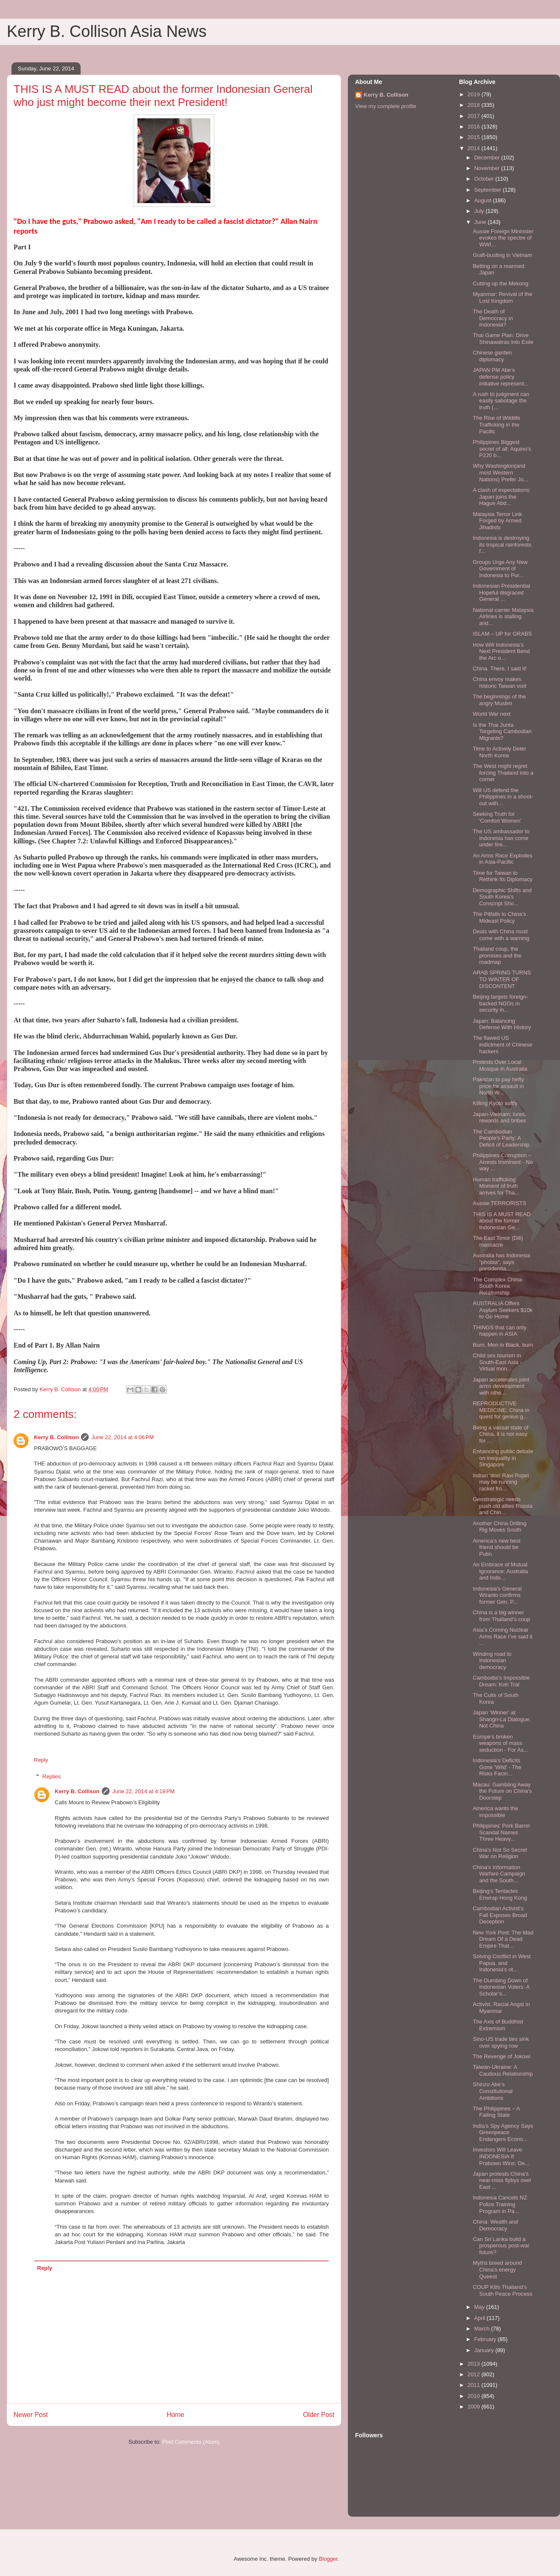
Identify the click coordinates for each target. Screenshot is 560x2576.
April (480, 2318)
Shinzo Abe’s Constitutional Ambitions (492, 2091)
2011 (475, 2385)
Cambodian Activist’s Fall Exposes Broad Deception (500, 1915)
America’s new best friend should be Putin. (496, 1547)
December (487, 157)
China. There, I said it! (499, 668)
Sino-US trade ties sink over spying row (501, 2042)
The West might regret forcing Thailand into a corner (503, 772)
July (480, 211)
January (485, 2350)
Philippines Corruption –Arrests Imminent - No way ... (502, 1162)
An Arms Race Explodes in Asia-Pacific (502, 858)
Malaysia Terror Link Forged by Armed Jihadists (497, 520)
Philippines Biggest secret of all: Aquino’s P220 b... (502, 448)
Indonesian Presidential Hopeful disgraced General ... (501, 592)
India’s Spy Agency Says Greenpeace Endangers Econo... (503, 2132)
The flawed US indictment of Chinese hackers (502, 1044)
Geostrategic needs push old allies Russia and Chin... (502, 1505)
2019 (475, 94)
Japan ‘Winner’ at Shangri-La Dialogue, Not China (502, 1719)
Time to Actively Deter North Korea (499, 752)
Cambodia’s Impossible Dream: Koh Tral (501, 1681)
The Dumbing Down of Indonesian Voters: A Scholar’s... (501, 1987)
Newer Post (31, 2414)
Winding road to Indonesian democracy (492, 1660)
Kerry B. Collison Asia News (107, 31)
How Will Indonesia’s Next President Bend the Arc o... (501, 651)
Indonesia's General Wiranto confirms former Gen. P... (497, 1595)
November (487, 168)
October (485, 179)
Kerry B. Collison (56, 1437)
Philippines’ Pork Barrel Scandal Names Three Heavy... (501, 1832)
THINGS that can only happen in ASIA (499, 1330)
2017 (475, 116)
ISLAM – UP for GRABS (502, 634)
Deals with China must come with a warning (501, 934)
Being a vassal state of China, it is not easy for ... (500, 1434)
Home (176, 2414)
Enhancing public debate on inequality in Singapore (503, 1458)
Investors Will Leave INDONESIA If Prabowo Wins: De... (501, 2156)
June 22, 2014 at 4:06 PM (122, 1437)
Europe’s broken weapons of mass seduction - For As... (500, 1743)
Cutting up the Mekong (500, 283)
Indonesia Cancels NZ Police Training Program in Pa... (500, 2204)
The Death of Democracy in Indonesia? (492, 318)
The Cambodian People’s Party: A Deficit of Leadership (501, 1138)
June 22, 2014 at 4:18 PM (143, 1791)
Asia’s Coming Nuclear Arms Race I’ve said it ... (502, 1636)
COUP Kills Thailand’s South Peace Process (502, 2290)
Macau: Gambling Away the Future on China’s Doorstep (502, 1791)
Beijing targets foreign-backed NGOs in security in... (500, 1003)
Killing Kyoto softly (495, 1103)
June (481, 222)
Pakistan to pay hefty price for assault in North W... (498, 1086)
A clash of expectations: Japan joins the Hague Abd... (502, 496)
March (482, 2328)
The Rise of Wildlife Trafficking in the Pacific (496, 424)
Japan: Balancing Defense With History (502, 1024)
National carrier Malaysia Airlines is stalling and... (503, 616)
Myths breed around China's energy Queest (497, 2269)
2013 (475, 2364)
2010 (475, 2396)
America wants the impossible (495, 1811)
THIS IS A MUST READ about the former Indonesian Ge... (501, 1221)
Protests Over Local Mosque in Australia (500, 1065)
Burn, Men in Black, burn (503, 1345)
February (486, 2339)
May (480, 2307)
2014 (475, 148)
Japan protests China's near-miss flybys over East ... (502, 2180)
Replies (51, 1776)
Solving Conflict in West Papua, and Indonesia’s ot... (501, 1963)
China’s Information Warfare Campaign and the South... (499, 1874)
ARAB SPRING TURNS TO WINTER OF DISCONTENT (502, 979)
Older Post (318, 2414)
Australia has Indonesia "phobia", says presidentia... (501, 1262)
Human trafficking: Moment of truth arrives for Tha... (496, 1186)
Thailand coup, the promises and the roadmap (497, 955)
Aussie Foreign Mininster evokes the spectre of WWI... (503, 238)
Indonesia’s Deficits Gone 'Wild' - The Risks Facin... (497, 1767)
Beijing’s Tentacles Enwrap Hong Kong (500, 1894)
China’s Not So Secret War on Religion (500, 1853)
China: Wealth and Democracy (495, 2225)
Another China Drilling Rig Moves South (499, 1526)
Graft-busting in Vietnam (502, 255)
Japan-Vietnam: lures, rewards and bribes (499, 1117)
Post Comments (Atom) (190, 2442)
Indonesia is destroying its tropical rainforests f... (502, 544)
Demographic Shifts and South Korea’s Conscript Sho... (502, 897)
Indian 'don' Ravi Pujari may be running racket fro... (501, 1482)
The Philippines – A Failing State (496, 2111)
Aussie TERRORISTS (499, 1203)
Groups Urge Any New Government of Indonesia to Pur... (500, 568)
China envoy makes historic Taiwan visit (499, 682)
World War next (491, 714)
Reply (41, 1760)
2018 (475, 105)
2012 (475, 2374)
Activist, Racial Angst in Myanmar (501, 2007)
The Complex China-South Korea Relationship (498, 1286)
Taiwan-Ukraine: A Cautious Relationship (502, 2070)
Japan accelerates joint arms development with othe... (501, 1386)
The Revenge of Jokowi (501, 2056)
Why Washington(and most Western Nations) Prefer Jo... (500, 472)
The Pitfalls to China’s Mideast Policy (499, 917)
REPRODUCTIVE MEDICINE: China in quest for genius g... (501, 1410)
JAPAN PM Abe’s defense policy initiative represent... (500, 376)
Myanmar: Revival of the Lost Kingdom (502, 297)
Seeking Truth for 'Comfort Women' (497, 817)
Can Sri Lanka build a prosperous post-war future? (501, 2245)
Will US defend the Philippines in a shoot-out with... (503, 797)
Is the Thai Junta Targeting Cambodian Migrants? (502, 731)
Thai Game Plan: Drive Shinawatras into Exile (503, 338)
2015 (475, 137)
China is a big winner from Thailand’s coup (501, 1615)
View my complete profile (385, 106)
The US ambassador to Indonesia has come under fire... (501, 838)
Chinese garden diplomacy (492, 356)
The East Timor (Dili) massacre (498, 1241)
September (488, 190)
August (483, 200)
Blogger (328, 2559)
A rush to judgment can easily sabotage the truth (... (501, 400)
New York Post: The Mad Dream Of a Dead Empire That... (503, 1939)
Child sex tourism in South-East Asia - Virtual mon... (497, 1362)
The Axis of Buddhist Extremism (498, 2025)
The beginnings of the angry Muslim (499, 699)
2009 (475, 2406)
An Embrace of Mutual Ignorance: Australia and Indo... (500, 1571)
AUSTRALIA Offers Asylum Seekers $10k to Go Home (502, 1310)
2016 (475, 126)
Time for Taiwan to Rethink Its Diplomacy (502, 876)
